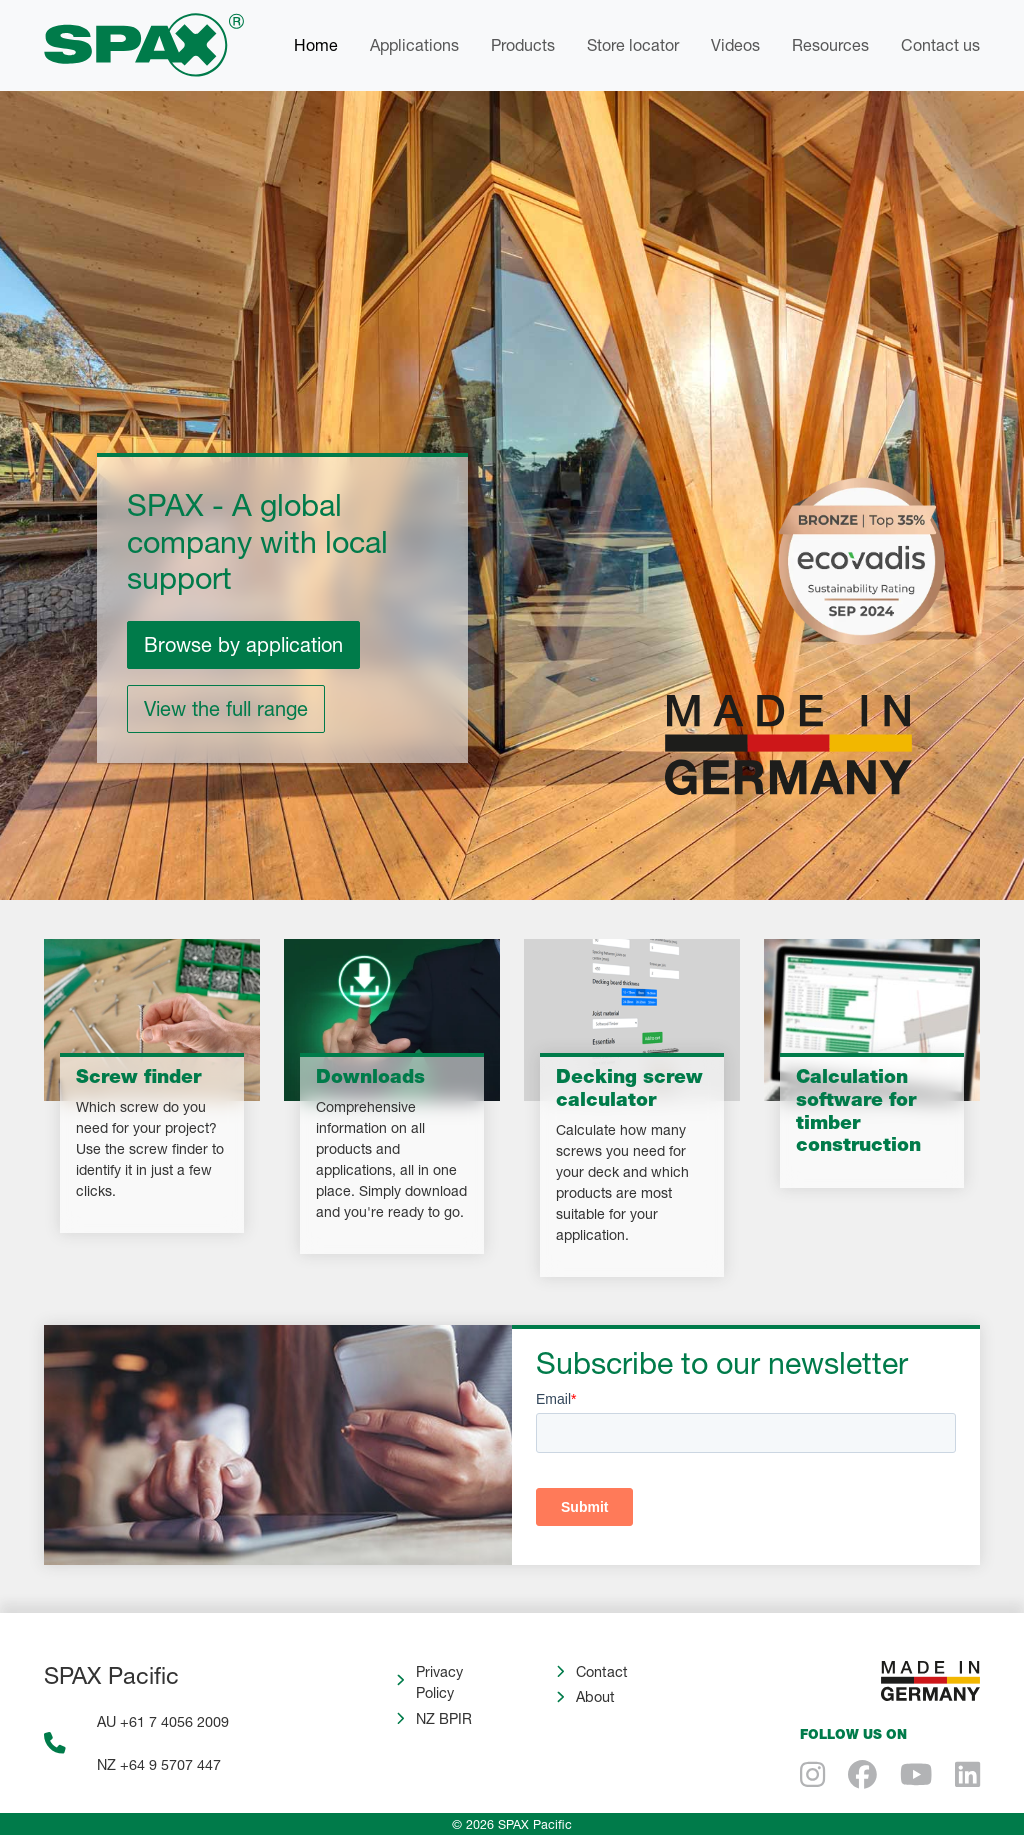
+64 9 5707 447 (170, 1764)
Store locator (633, 44)
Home (316, 44)
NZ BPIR (444, 1718)
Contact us (940, 44)
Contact (602, 1671)
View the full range (226, 708)
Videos (735, 44)
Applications (414, 44)
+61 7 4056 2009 (174, 1721)
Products (523, 44)
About (595, 1696)
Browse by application (243, 644)
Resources (830, 44)
